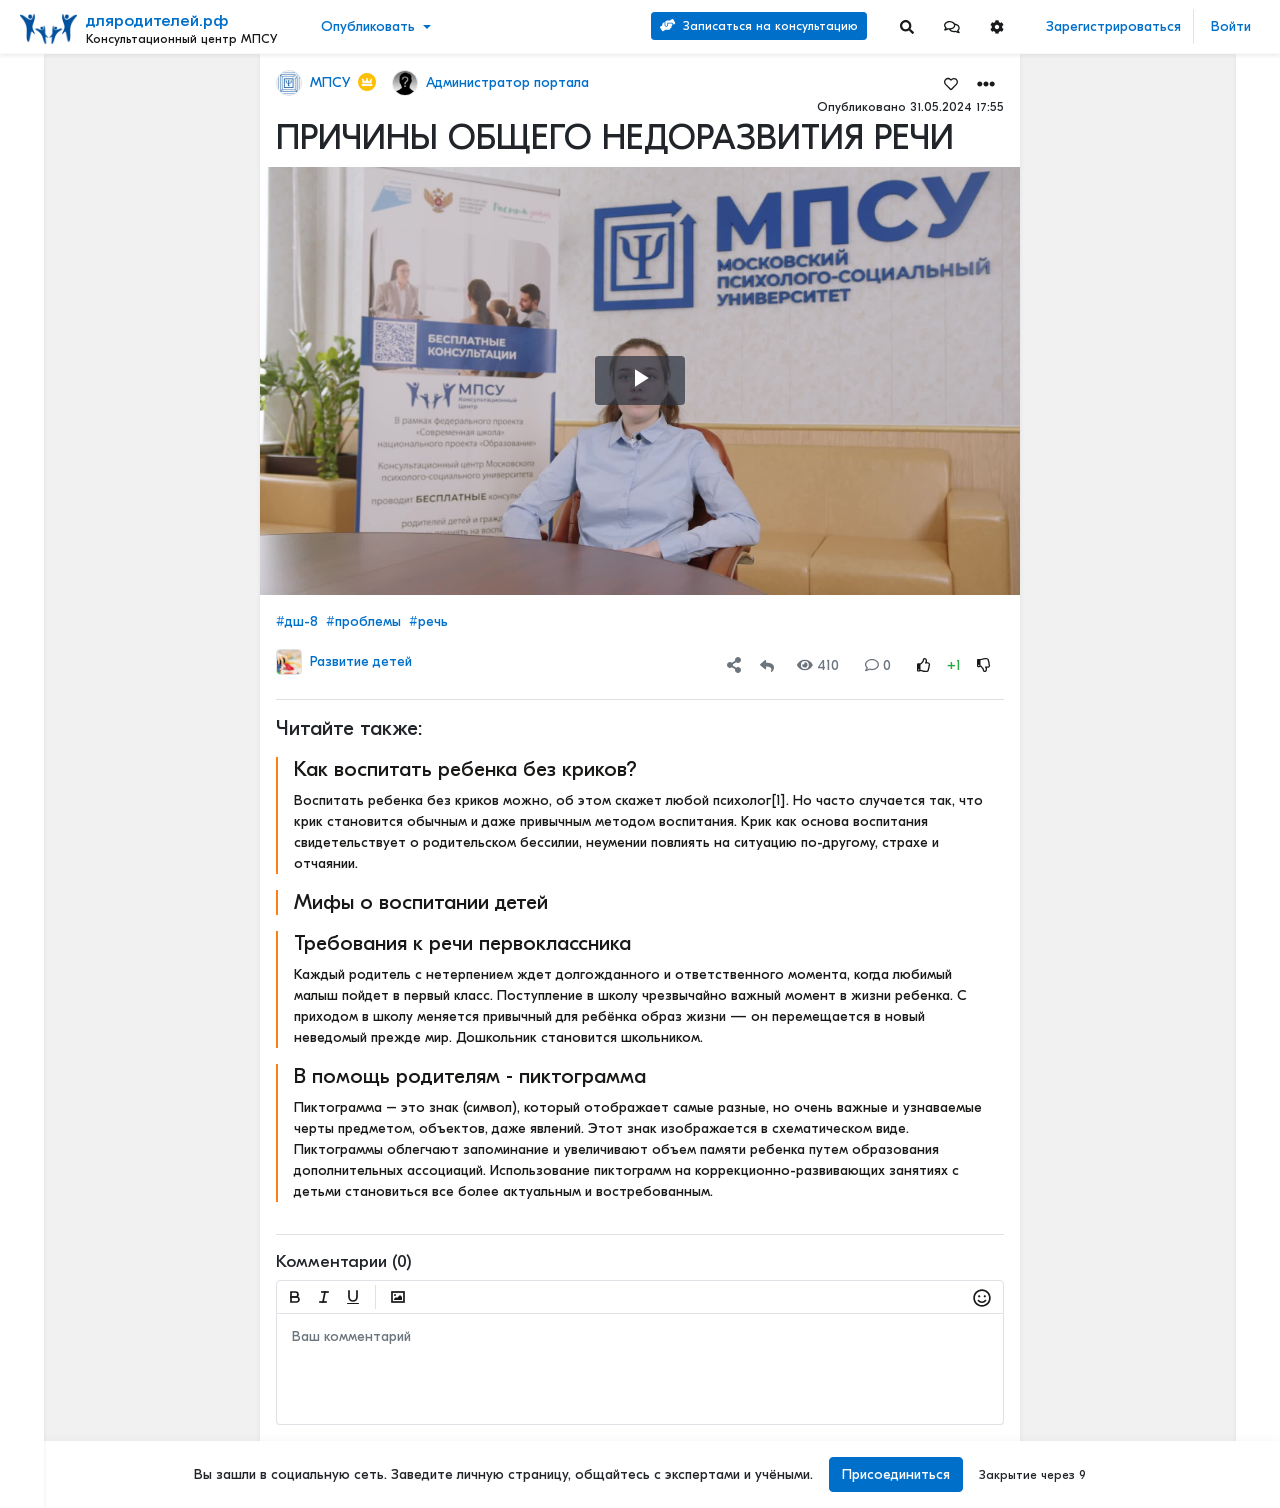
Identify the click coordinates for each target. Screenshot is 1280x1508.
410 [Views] (818, 665)
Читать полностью (1141, 439)
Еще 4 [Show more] (61, 473)
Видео (45, 147)
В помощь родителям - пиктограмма (470, 1076)
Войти (1231, 26)
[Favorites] (951, 83)
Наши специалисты (80, 1447)
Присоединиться (896, 1474)
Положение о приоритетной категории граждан (101, 1405)
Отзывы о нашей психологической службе (1153, 350)
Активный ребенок (1144, 707)
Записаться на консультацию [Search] (759, 26)
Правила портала (78, 1153)
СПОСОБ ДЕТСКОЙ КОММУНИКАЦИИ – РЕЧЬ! (1173, 1146)
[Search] (907, 26)
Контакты (53, 1111)
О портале (57, 1132)
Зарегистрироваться (1113, 26)
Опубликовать (368, 26)
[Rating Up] (924, 665)
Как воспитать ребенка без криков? (465, 769)
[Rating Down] (984, 665)
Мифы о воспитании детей (421, 902)
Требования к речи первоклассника (462, 943)
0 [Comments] (878, 665)
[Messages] (952, 26)
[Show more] (167, 505)
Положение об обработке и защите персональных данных (104, 1237)
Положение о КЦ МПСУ (94, 1363)
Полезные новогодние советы (1173, 1052)
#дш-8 (297, 621)
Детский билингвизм (1149, 571)
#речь (428, 621)
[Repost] (767, 665)
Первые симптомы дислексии (1173, 937)
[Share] (734, 665)
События (54, 178)
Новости (53, 116)
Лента (46, 85)
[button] (952, 26)
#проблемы (363, 621)
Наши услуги (1173, 158)
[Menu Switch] (106, 1490)
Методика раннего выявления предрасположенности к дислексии (1173, 1240)
